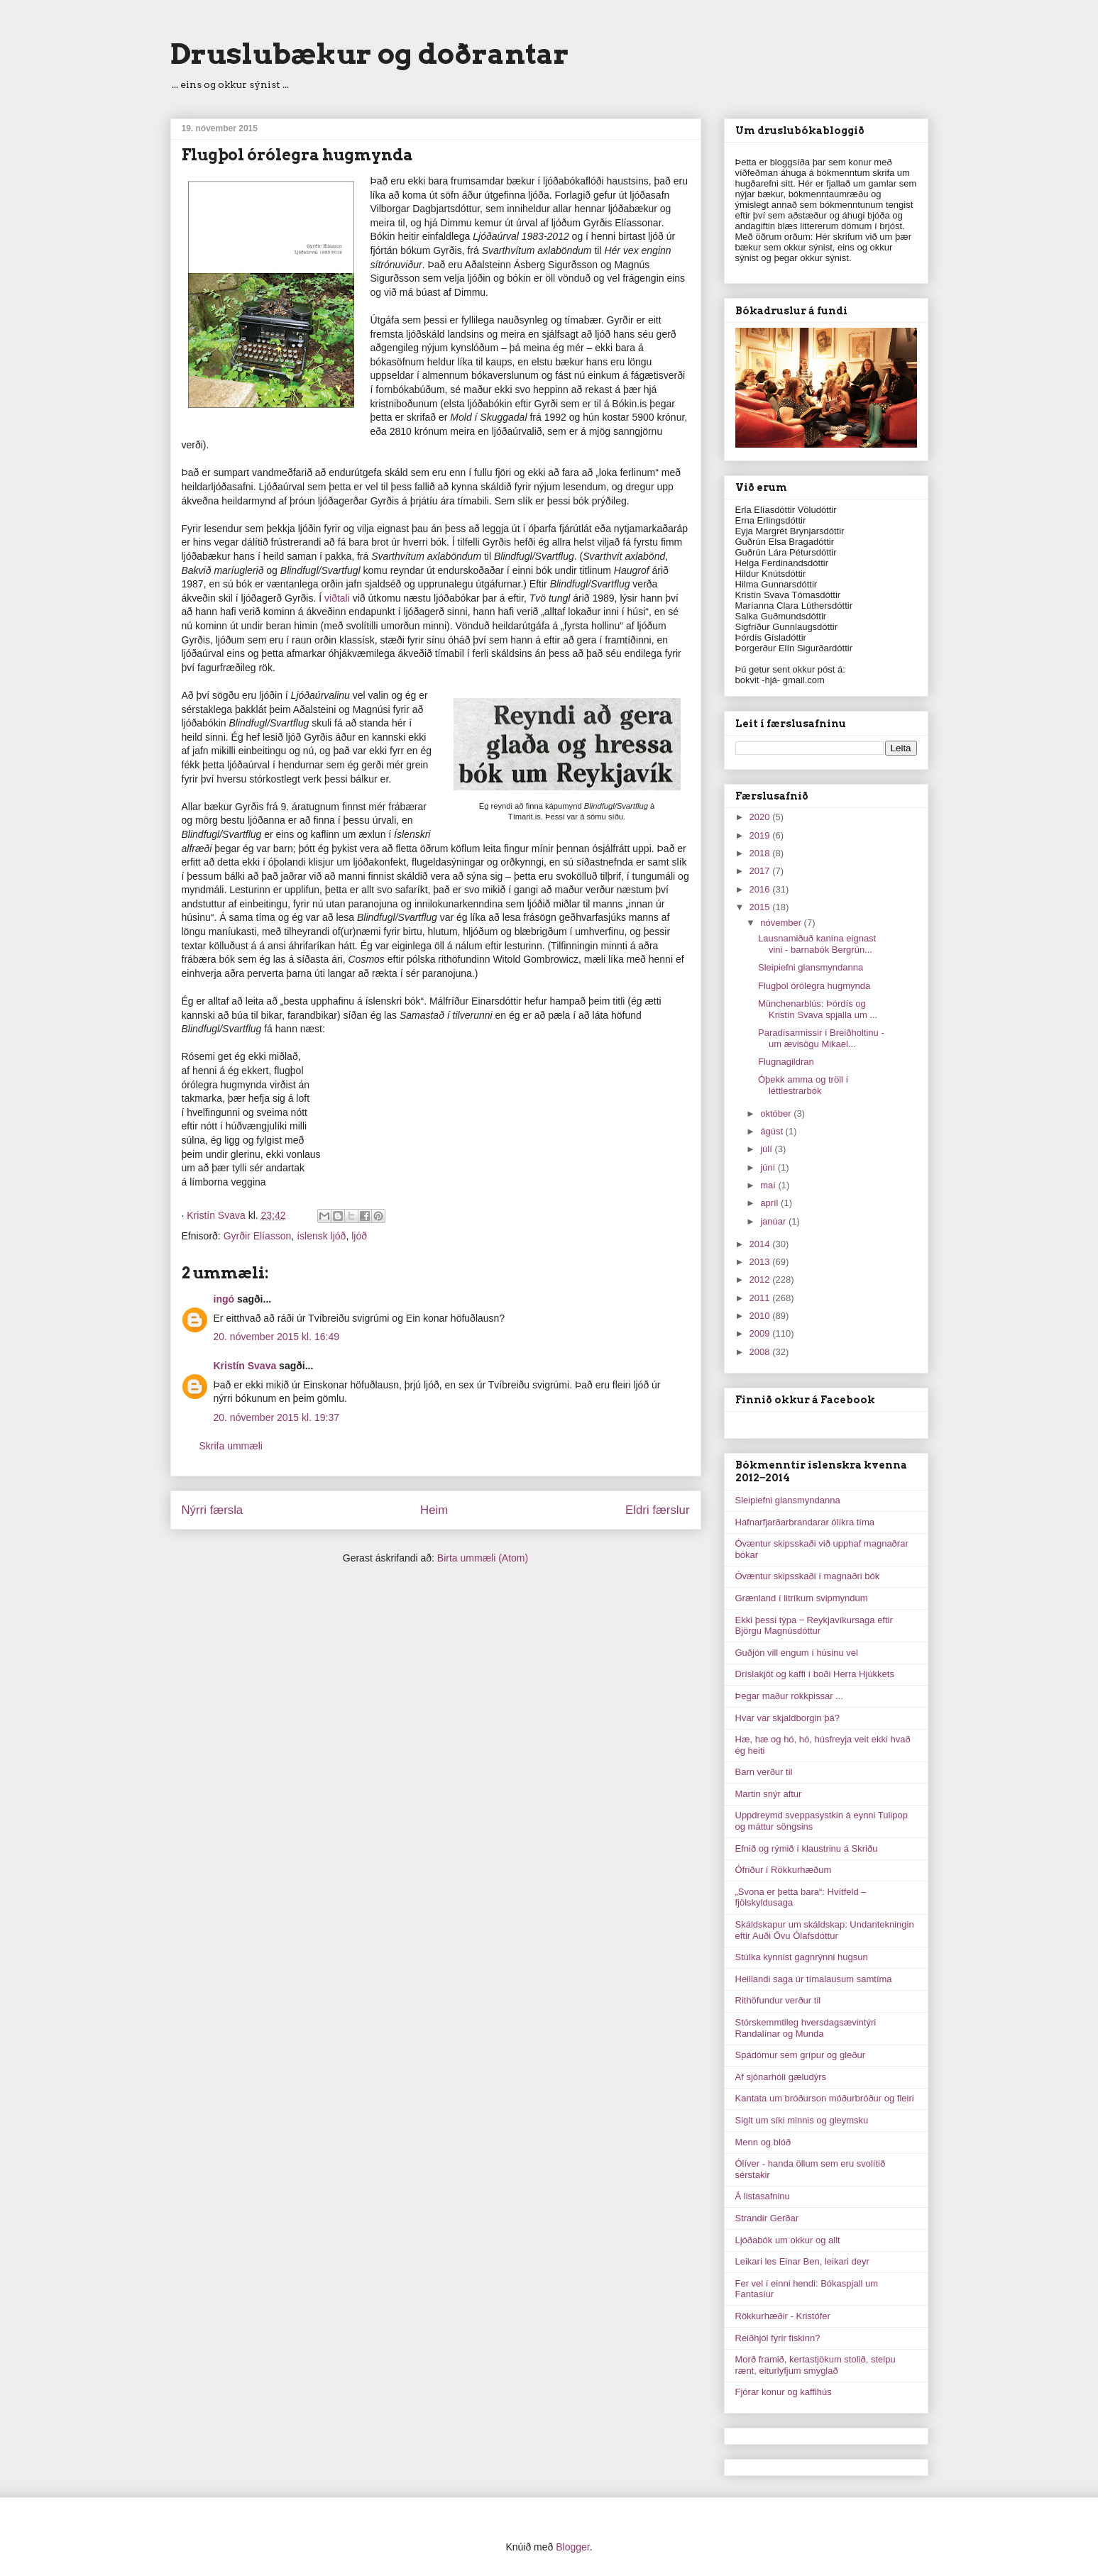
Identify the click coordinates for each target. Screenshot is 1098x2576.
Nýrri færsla (212, 1510)
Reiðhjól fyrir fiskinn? (777, 2338)
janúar (774, 1221)
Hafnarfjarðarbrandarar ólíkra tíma (805, 1522)
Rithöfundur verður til (778, 2000)
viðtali (338, 598)
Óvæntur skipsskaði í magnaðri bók (807, 1576)
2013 (761, 1261)
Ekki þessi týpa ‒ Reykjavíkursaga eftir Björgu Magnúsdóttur (814, 1626)
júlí (767, 1149)
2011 (761, 1298)
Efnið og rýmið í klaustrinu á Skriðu (806, 1848)
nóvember (781, 922)
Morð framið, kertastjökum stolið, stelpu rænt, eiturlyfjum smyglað (815, 2365)
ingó (224, 1299)
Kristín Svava (245, 1365)
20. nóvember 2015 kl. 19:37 (276, 1417)
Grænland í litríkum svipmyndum (801, 1598)
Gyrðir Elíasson (258, 1236)
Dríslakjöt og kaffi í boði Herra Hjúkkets (814, 1674)
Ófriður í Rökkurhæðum (783, 1869)
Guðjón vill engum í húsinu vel (796, 1652)
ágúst (772, 1131)
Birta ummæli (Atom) (482, 1558)
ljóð (359, 1236)
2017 (761, 871)
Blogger (572, 2547)
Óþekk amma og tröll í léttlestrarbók (803, 1085)
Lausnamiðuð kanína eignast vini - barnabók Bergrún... (817, 944)
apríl (770, 1203)
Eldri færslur (657, 1510)
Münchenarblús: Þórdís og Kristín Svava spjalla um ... (817, 1009)
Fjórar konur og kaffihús (783, 2392)
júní (769, 1167)
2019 (761, 835)
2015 (761, 907)
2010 (761, 1315)
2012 (761, 1279)
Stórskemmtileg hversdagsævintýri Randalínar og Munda (806, 2028)
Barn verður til (764, 1772)
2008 (761, 1352)
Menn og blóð (763, 2142)
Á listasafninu (762, 2196)
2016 (761, 889)
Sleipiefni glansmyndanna (810, 967)
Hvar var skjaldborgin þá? (787, 1718)
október (777, 1113)
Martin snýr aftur (768, 1794)
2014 (761, 1244)
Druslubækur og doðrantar (369, 54)
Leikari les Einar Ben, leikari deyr (802, 2261)
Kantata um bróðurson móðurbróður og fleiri (824, 2098)
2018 (761, 853)
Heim (434, 1510)
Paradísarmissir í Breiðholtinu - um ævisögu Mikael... (821, 1038)
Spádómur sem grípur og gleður (800, 2055)
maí (769, 1185)
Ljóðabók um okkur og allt (787, 2240)
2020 (761, 817)
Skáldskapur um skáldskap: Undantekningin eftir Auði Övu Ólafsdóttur (824, 1930)
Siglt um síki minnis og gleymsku (802, 2120)
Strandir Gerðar (767, 2218)
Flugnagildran (786, 1061)
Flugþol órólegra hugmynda (814, 985)
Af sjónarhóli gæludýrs (781, 2077)
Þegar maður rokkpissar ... (789, 1696)
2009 (761, 1333)
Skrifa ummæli (231, 1446)
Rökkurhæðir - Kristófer (782, 2316)
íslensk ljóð (321, 1236)
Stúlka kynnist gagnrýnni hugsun (801, 1957)
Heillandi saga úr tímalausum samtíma (813, 1979)
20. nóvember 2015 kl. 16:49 (276, 1336)
